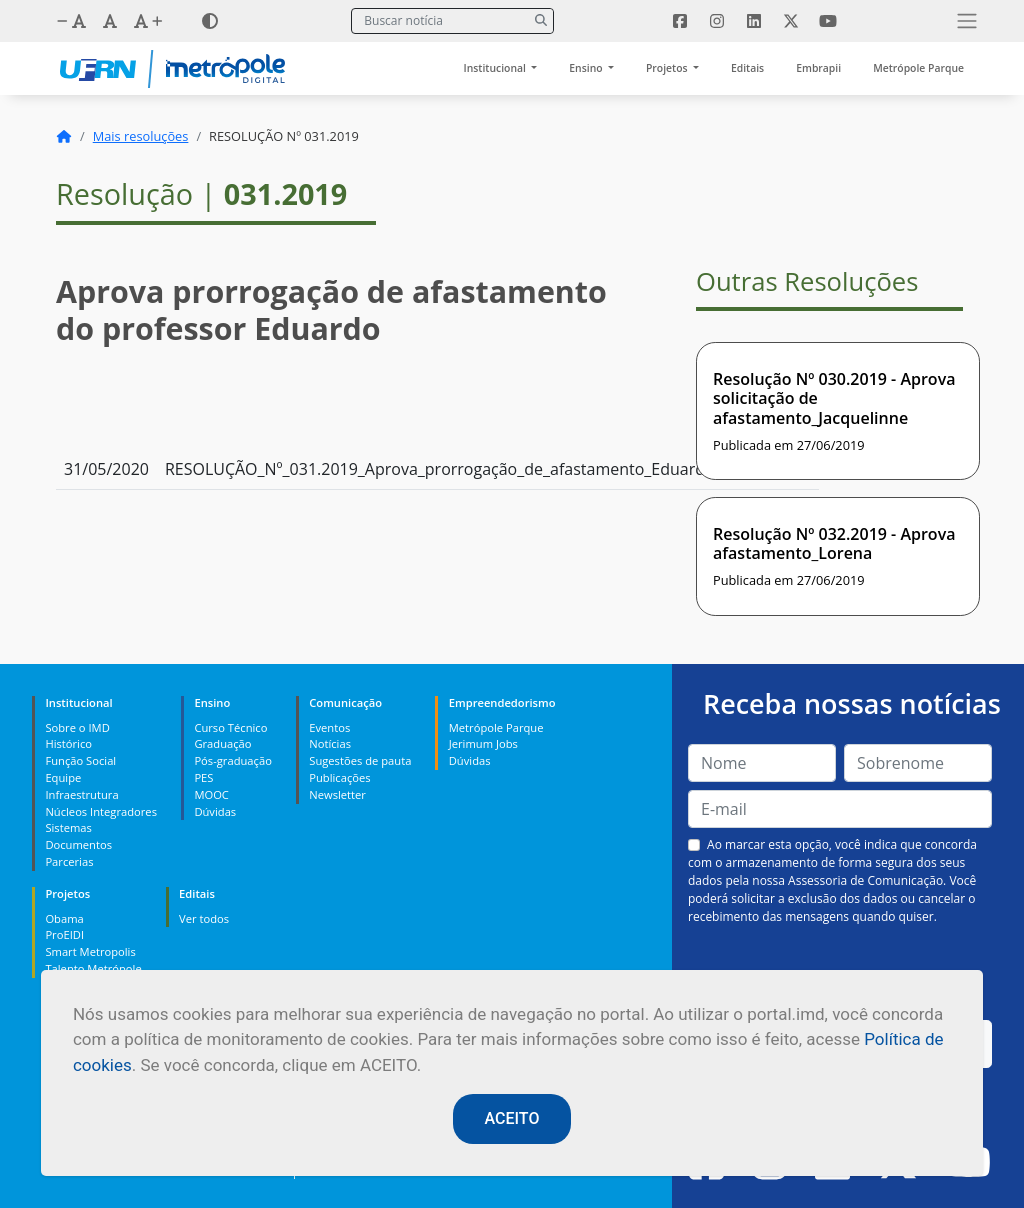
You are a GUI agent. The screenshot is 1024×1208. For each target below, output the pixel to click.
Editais (747, 68)
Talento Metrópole (93, 968)
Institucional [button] (496, 68)
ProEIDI (64, 934)
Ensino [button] (587, 68)
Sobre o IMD (77, 727)
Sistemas (68, 827)
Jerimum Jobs (483, 743)
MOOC (211, 794)
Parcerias (69, 861)
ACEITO (512, 1118)
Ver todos (204, 918)
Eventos (329, 727)
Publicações (339, 777)
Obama (64, 918)
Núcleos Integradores (101, 811)
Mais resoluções (141, 136)
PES (203, 777)
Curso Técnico (230, 727)
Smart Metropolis (90, 951)
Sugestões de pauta (360, 760)
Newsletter (337, 794)
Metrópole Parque (918, 68)
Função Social (80, 760)
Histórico (68, 743)
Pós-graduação (232, 760)
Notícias (330, 743)
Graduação (222, 743)
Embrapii (818, 68)
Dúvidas (215, 811)
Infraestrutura (81, 794)
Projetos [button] (668, 68)
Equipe (63, 777)
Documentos (78, 844)
